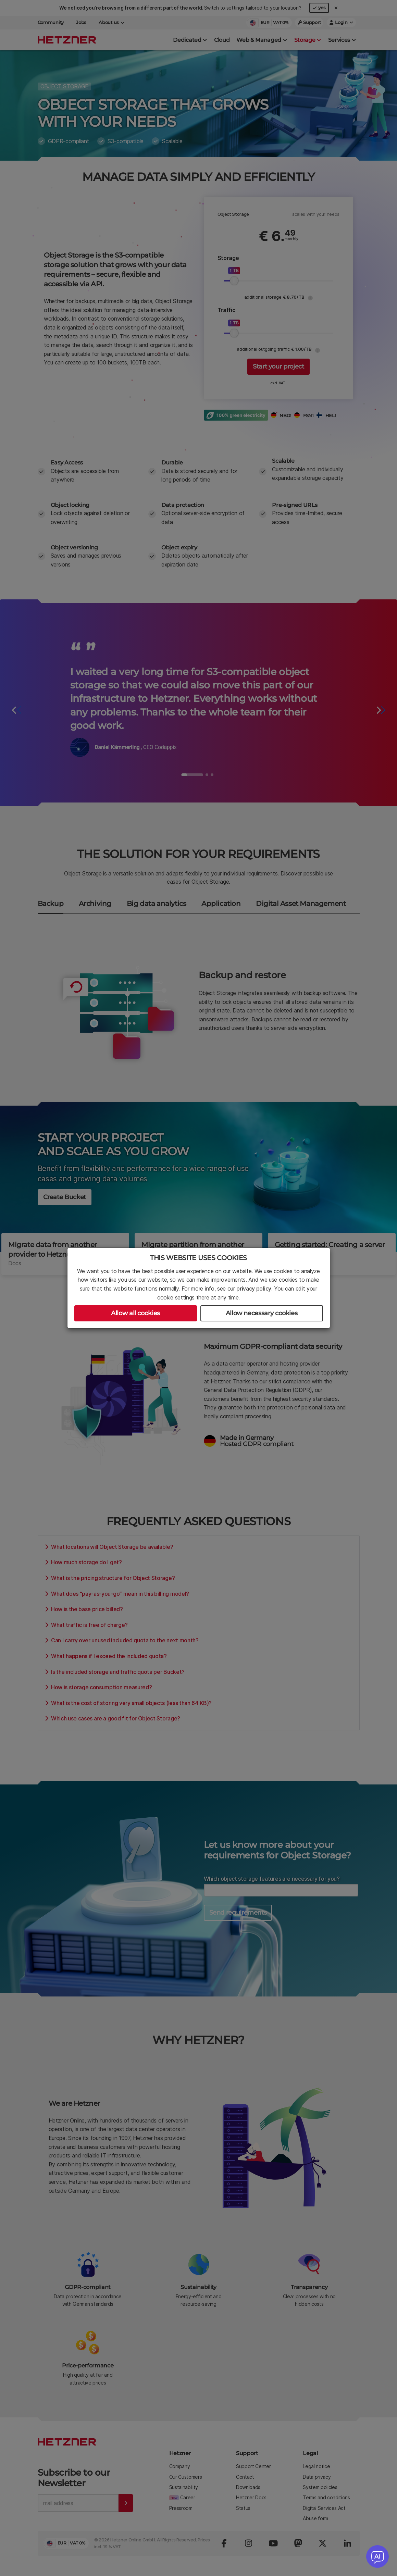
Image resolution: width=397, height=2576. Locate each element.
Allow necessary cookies (262, 1313)
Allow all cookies (135, 1313)
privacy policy (253, 1288)
